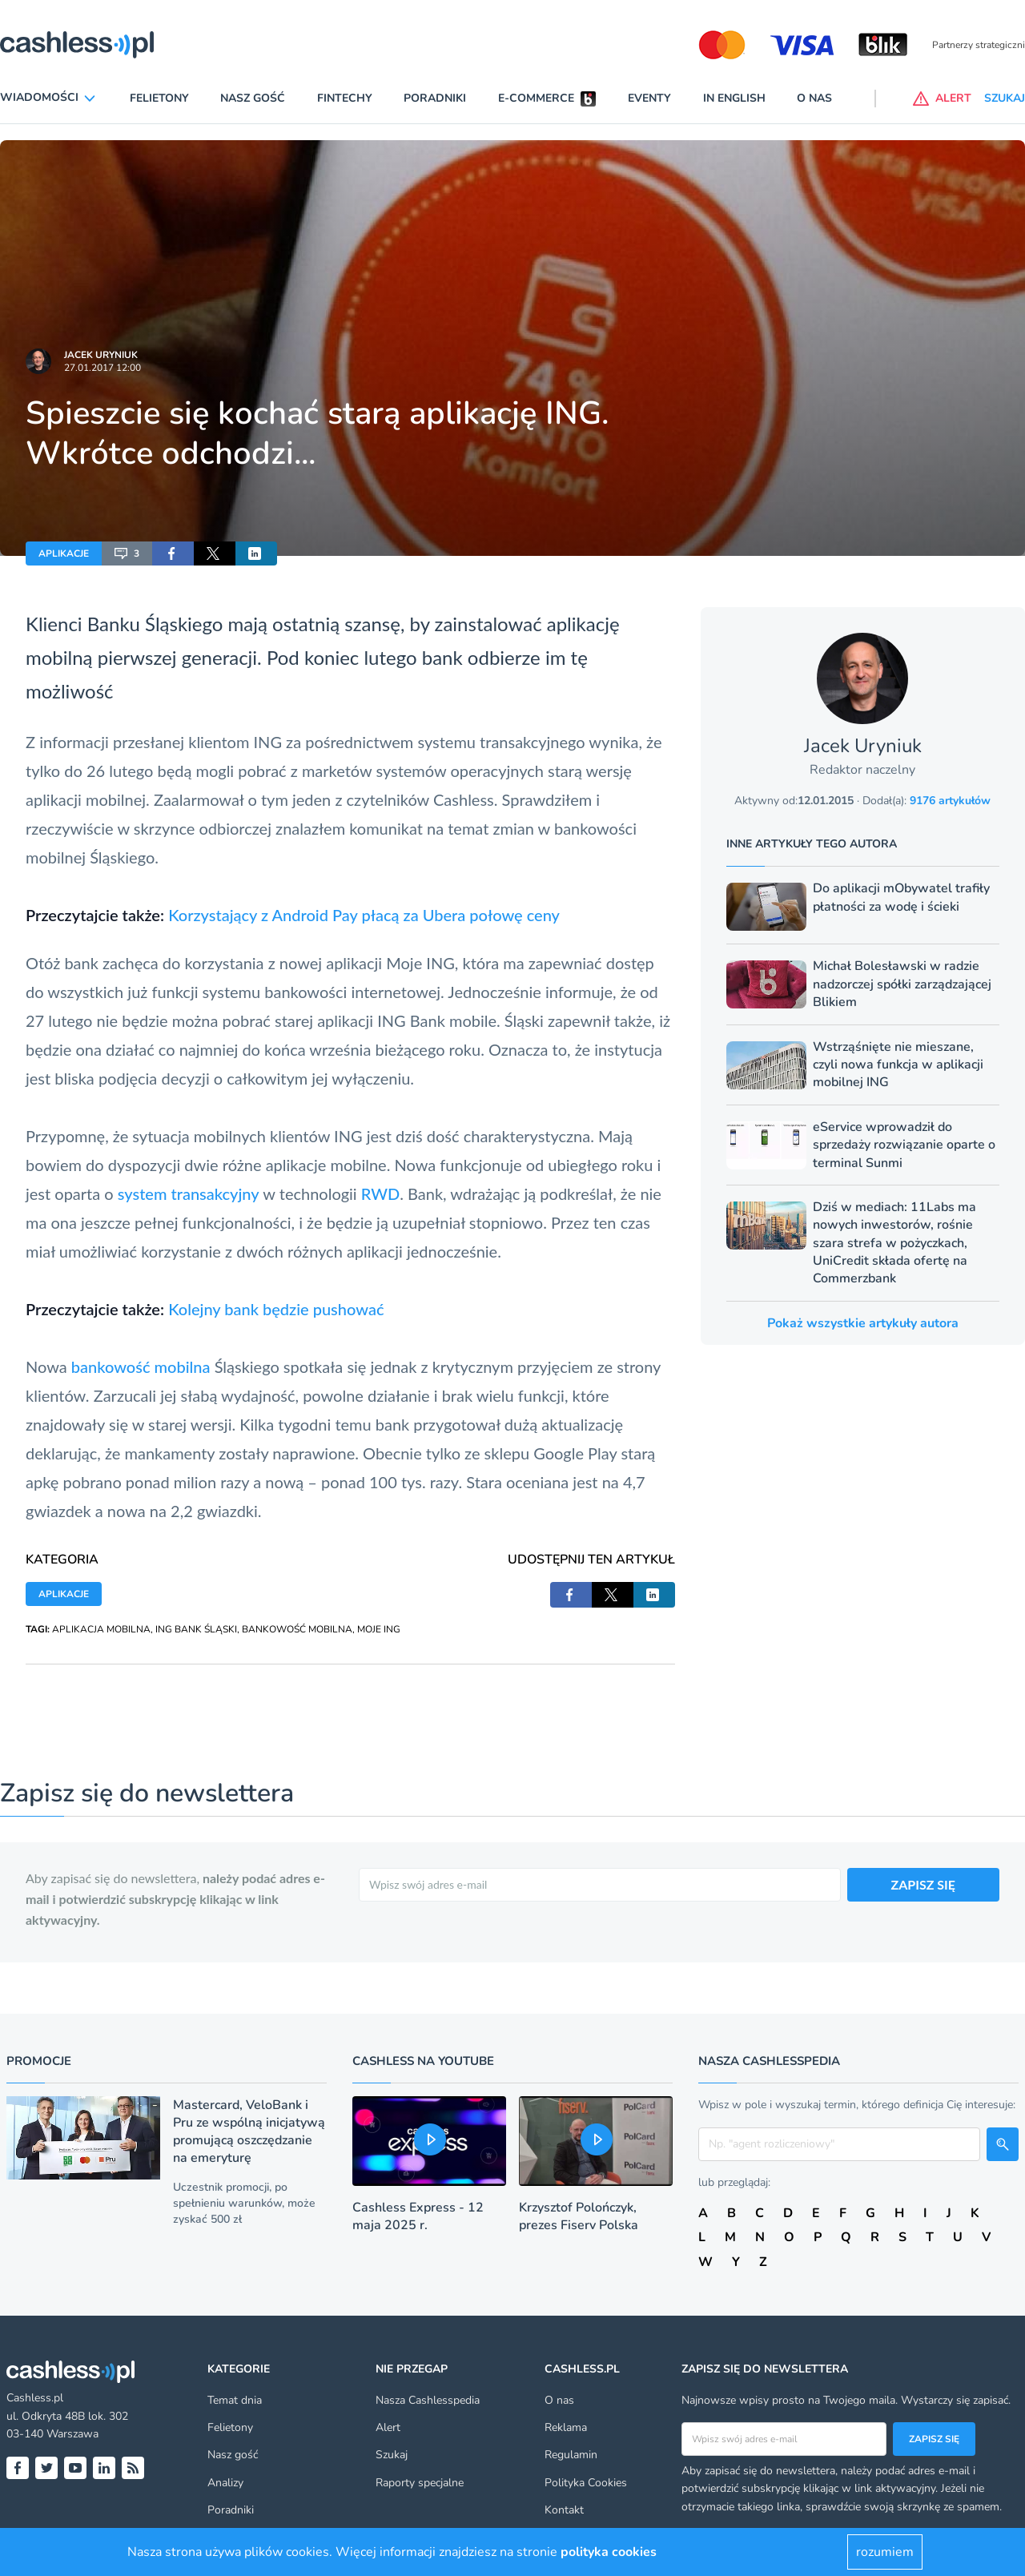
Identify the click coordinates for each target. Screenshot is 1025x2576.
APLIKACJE (63, 553)
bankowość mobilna (141, 1366)
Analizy (225, 2482)
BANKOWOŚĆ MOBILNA (297, 1629)
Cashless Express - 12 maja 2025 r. (418, 2216)
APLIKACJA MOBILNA (101, 1629)
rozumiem (885, 2552)
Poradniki (435, 98)
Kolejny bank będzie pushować (276, 1308)
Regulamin (571, 2454)
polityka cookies (609, 2552)
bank (442, 657)
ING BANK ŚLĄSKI (196, 1629)
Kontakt (564, 2510)
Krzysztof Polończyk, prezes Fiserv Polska (578, 2216)
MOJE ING (378, 1629)
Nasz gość (252, 98)
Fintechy (344, 98)
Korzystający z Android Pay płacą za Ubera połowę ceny (364, 914)
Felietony (159, 98)
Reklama (566, 2427)
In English (734, 98)
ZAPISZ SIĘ (923, 1884)
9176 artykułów (950, 800)
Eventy (649, 98)
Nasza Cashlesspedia (428, 2400)
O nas (814, 98)
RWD (380, 1193)
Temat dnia (234, 2400)
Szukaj (392, 2454)
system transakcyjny (188, 1193)
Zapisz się (934, 2439)
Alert (388, 2427)
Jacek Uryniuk (101, 354)
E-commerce (536, 98)
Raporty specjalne (420, 2482)
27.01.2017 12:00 (102, 367)
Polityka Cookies (586, 2482)
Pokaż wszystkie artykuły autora (863, 1323)
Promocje (38, 2061)
